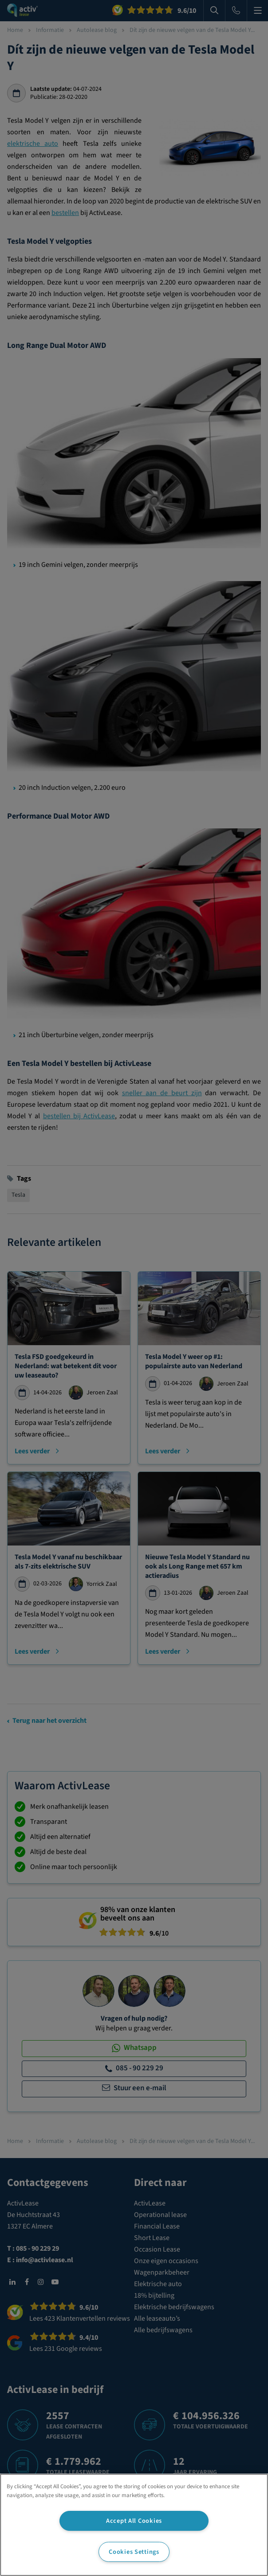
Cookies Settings (134, 2551)
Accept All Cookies (134, 2520)
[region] (134, 2525)
